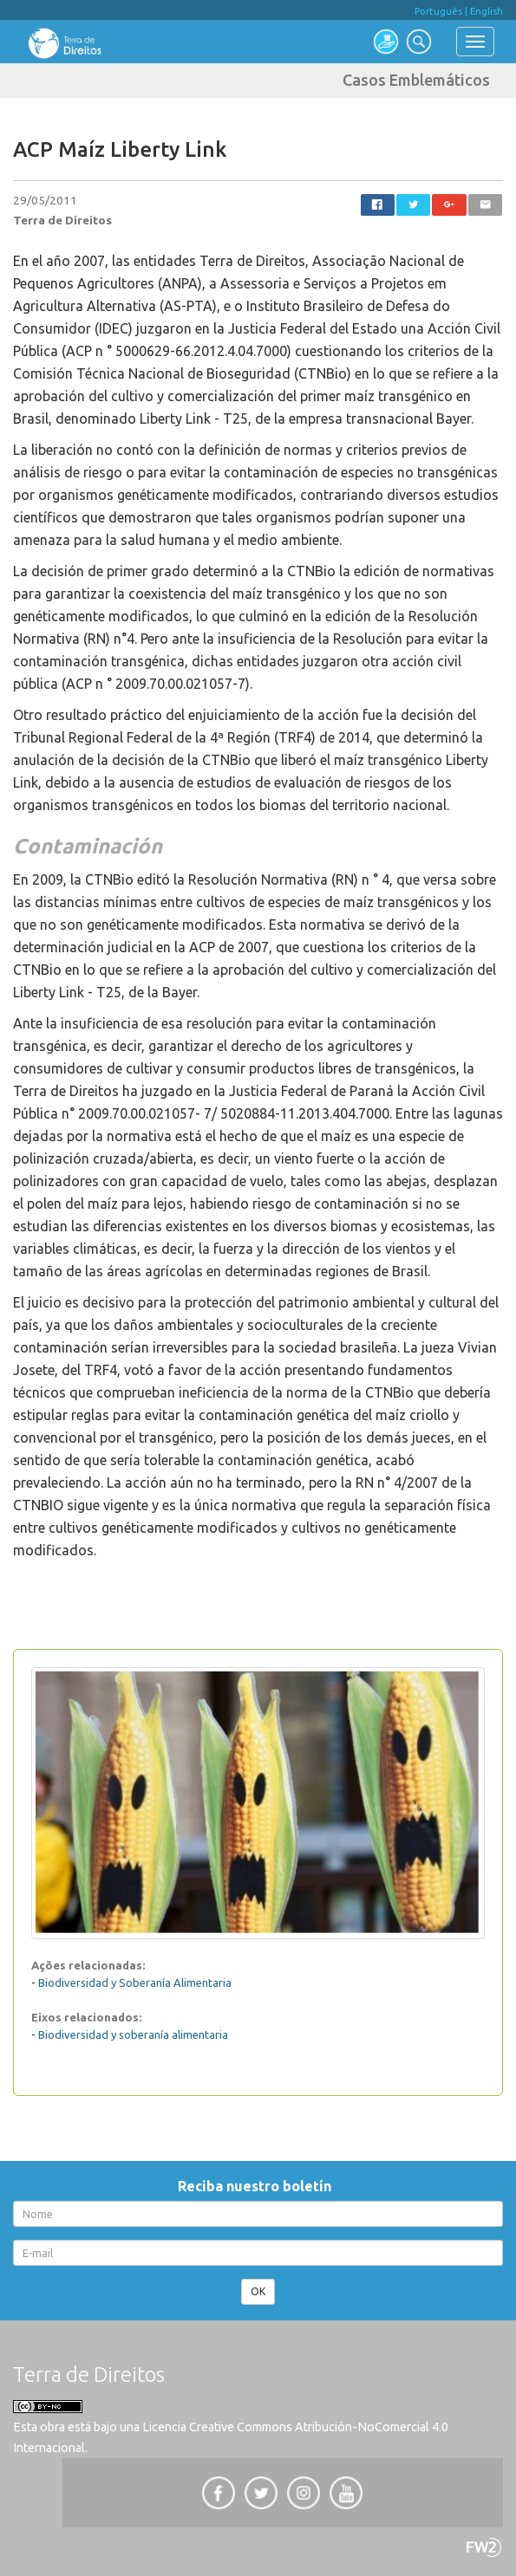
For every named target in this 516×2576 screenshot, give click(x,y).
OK (258, 2291)
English (486, 11)
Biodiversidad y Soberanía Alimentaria (135, 1982)
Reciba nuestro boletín (258, 2186)
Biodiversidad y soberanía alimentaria (133, 2034)
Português (438, 11)
